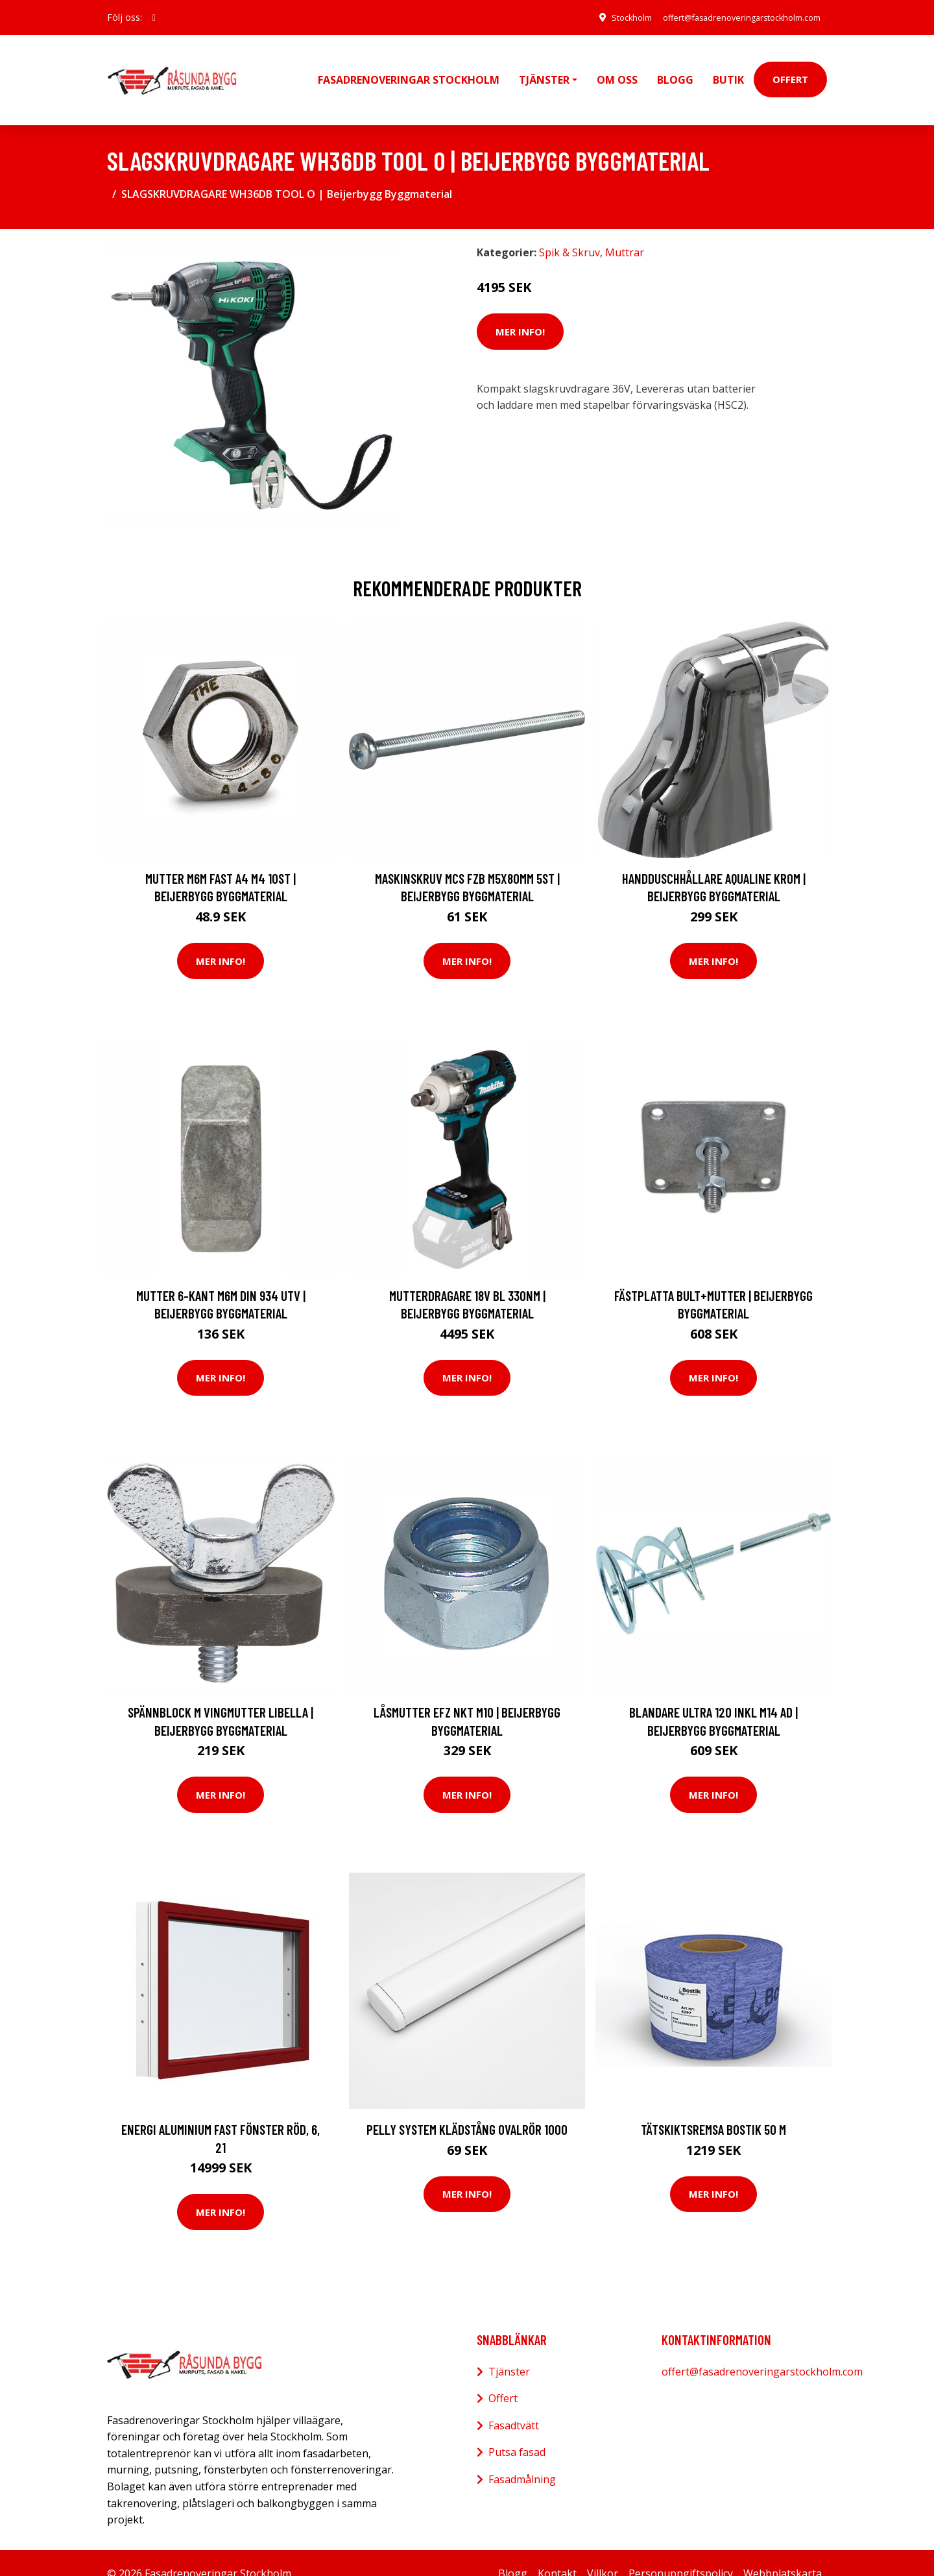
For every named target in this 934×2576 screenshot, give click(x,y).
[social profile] (154, 17)
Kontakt (557, 2552)
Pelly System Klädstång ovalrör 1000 (467, 2108)
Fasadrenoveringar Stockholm (408, 69)
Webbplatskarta (782, 2552)
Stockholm (605, 17)
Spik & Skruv (569, 232)
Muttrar (624, 232)
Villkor (602, 2552)
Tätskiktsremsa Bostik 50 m (713, 2108)
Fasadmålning (522, 2458)
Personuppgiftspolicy (681, 2552)
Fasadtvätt (513, 2404)
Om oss (617, 69)
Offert (790, 68)
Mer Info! (520, 310)
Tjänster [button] (544, 69)
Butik (728, 69)
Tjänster (509, 2350)
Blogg (675, 69)
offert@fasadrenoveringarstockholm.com (730, 17)
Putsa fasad (516, 2431)
